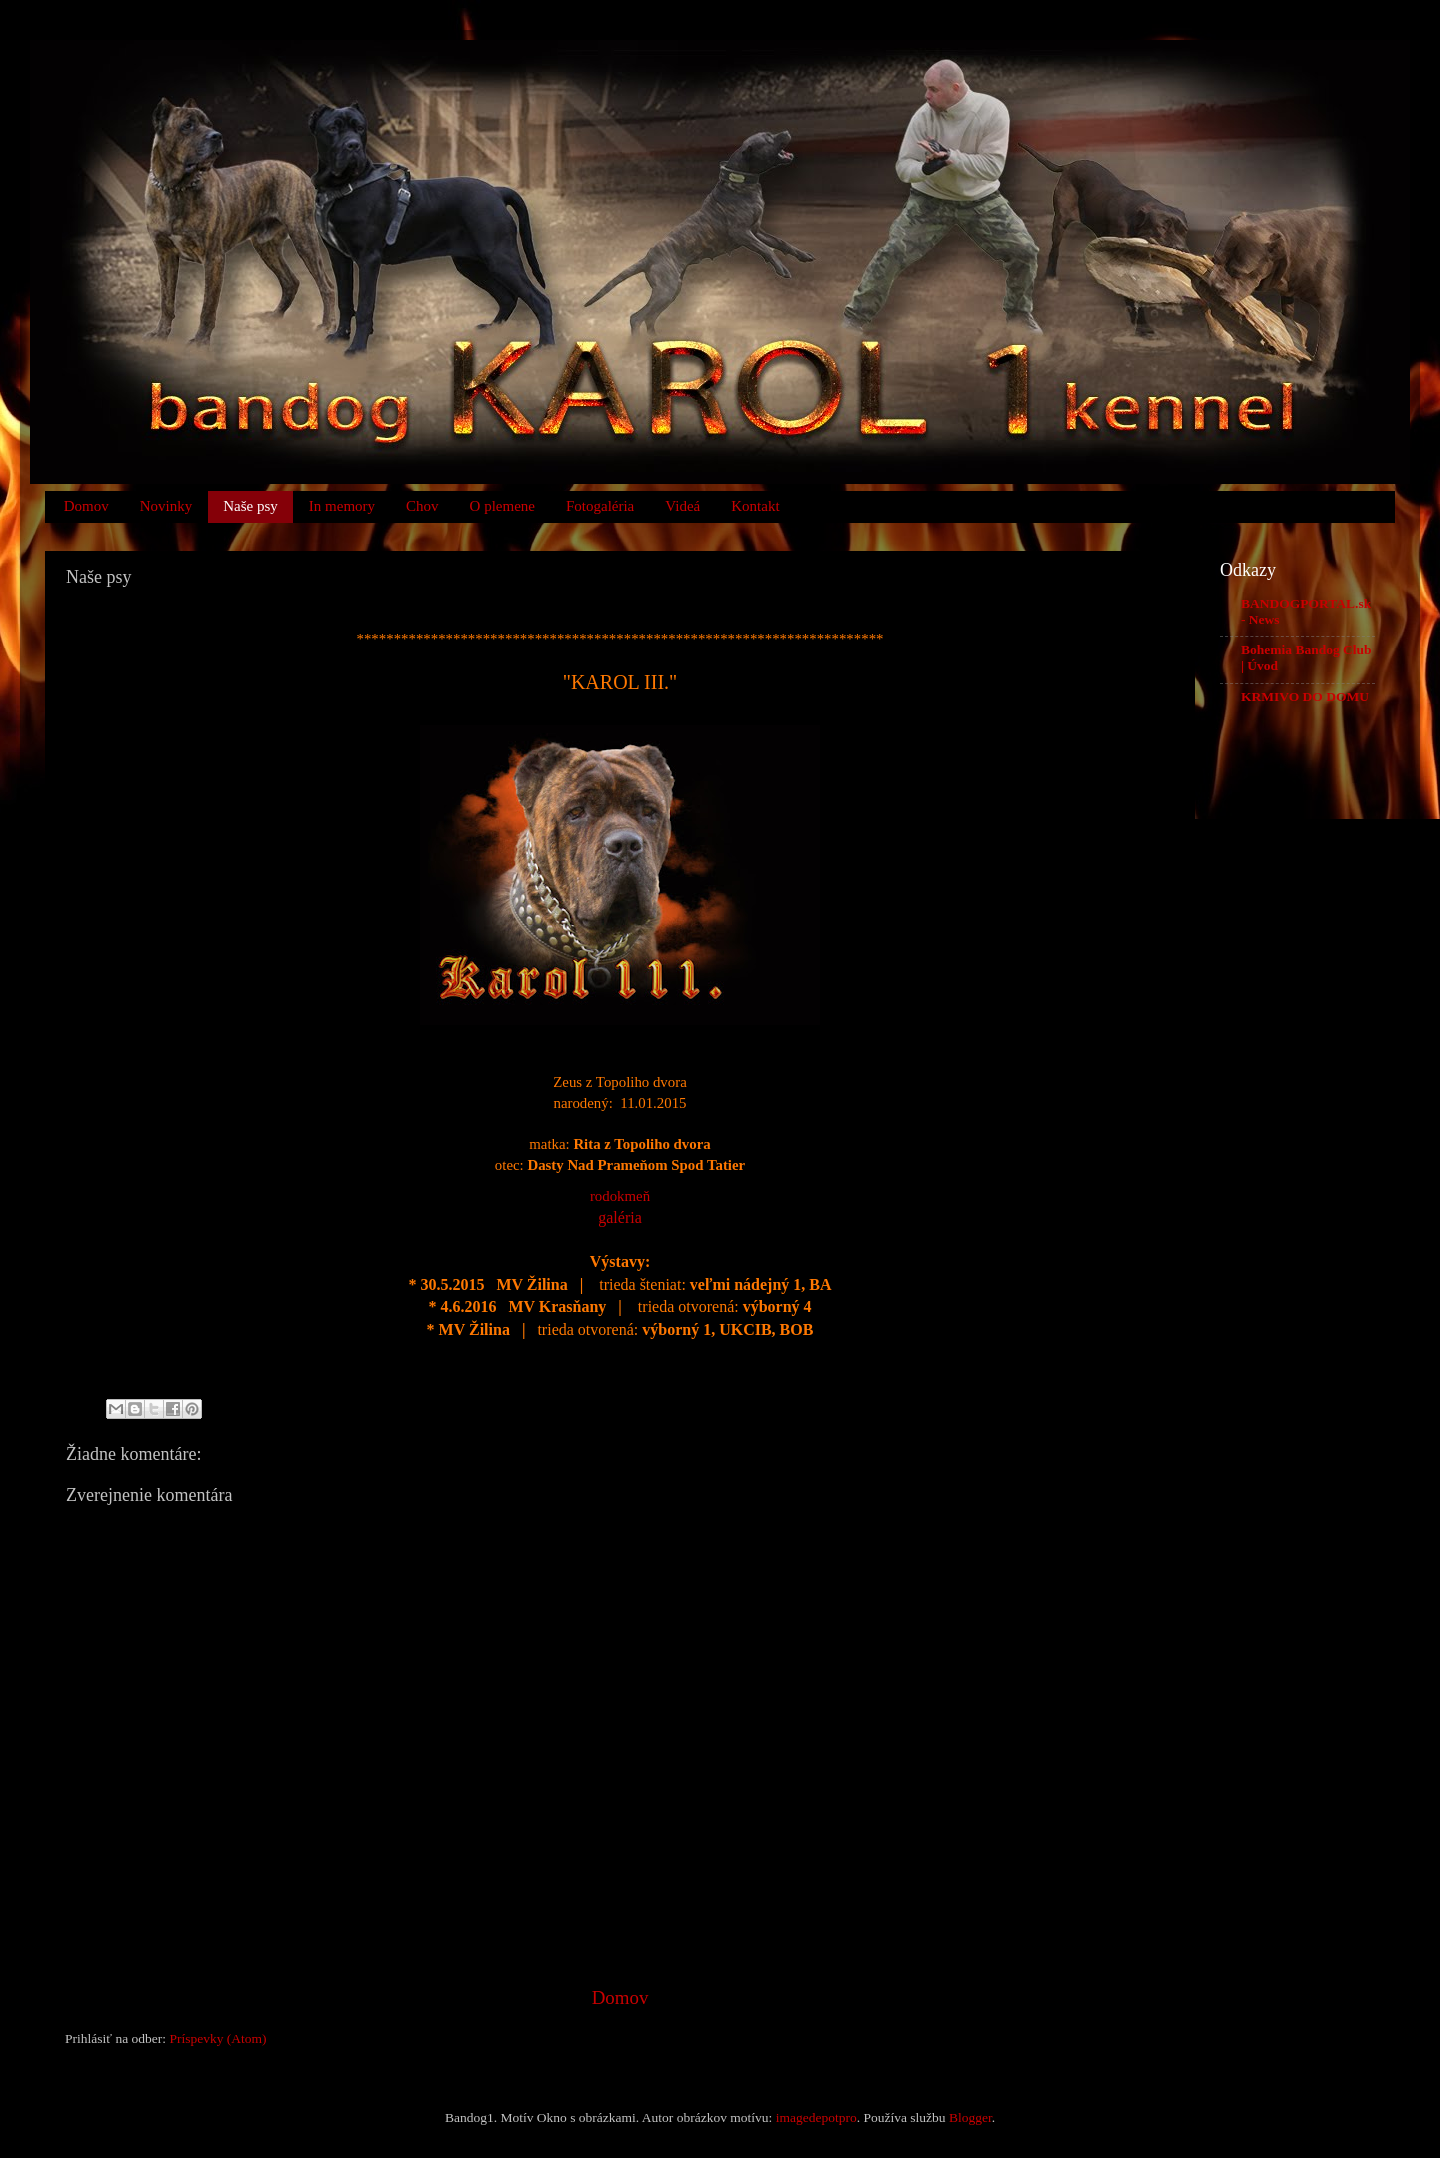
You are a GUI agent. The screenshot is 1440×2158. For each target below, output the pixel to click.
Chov (422, 506)
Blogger (970, 2117)
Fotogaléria (600, 506)
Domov (86, 506)
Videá (682, 506)
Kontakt (755, 506)
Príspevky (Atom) (217, 2038)
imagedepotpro (816, 2117)
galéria (620, 1217)
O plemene (502, 506)
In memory (342, 506)
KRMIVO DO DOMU (1305, 696)
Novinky (166, 506)
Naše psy (250, 506)
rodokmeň (620, 1196)
